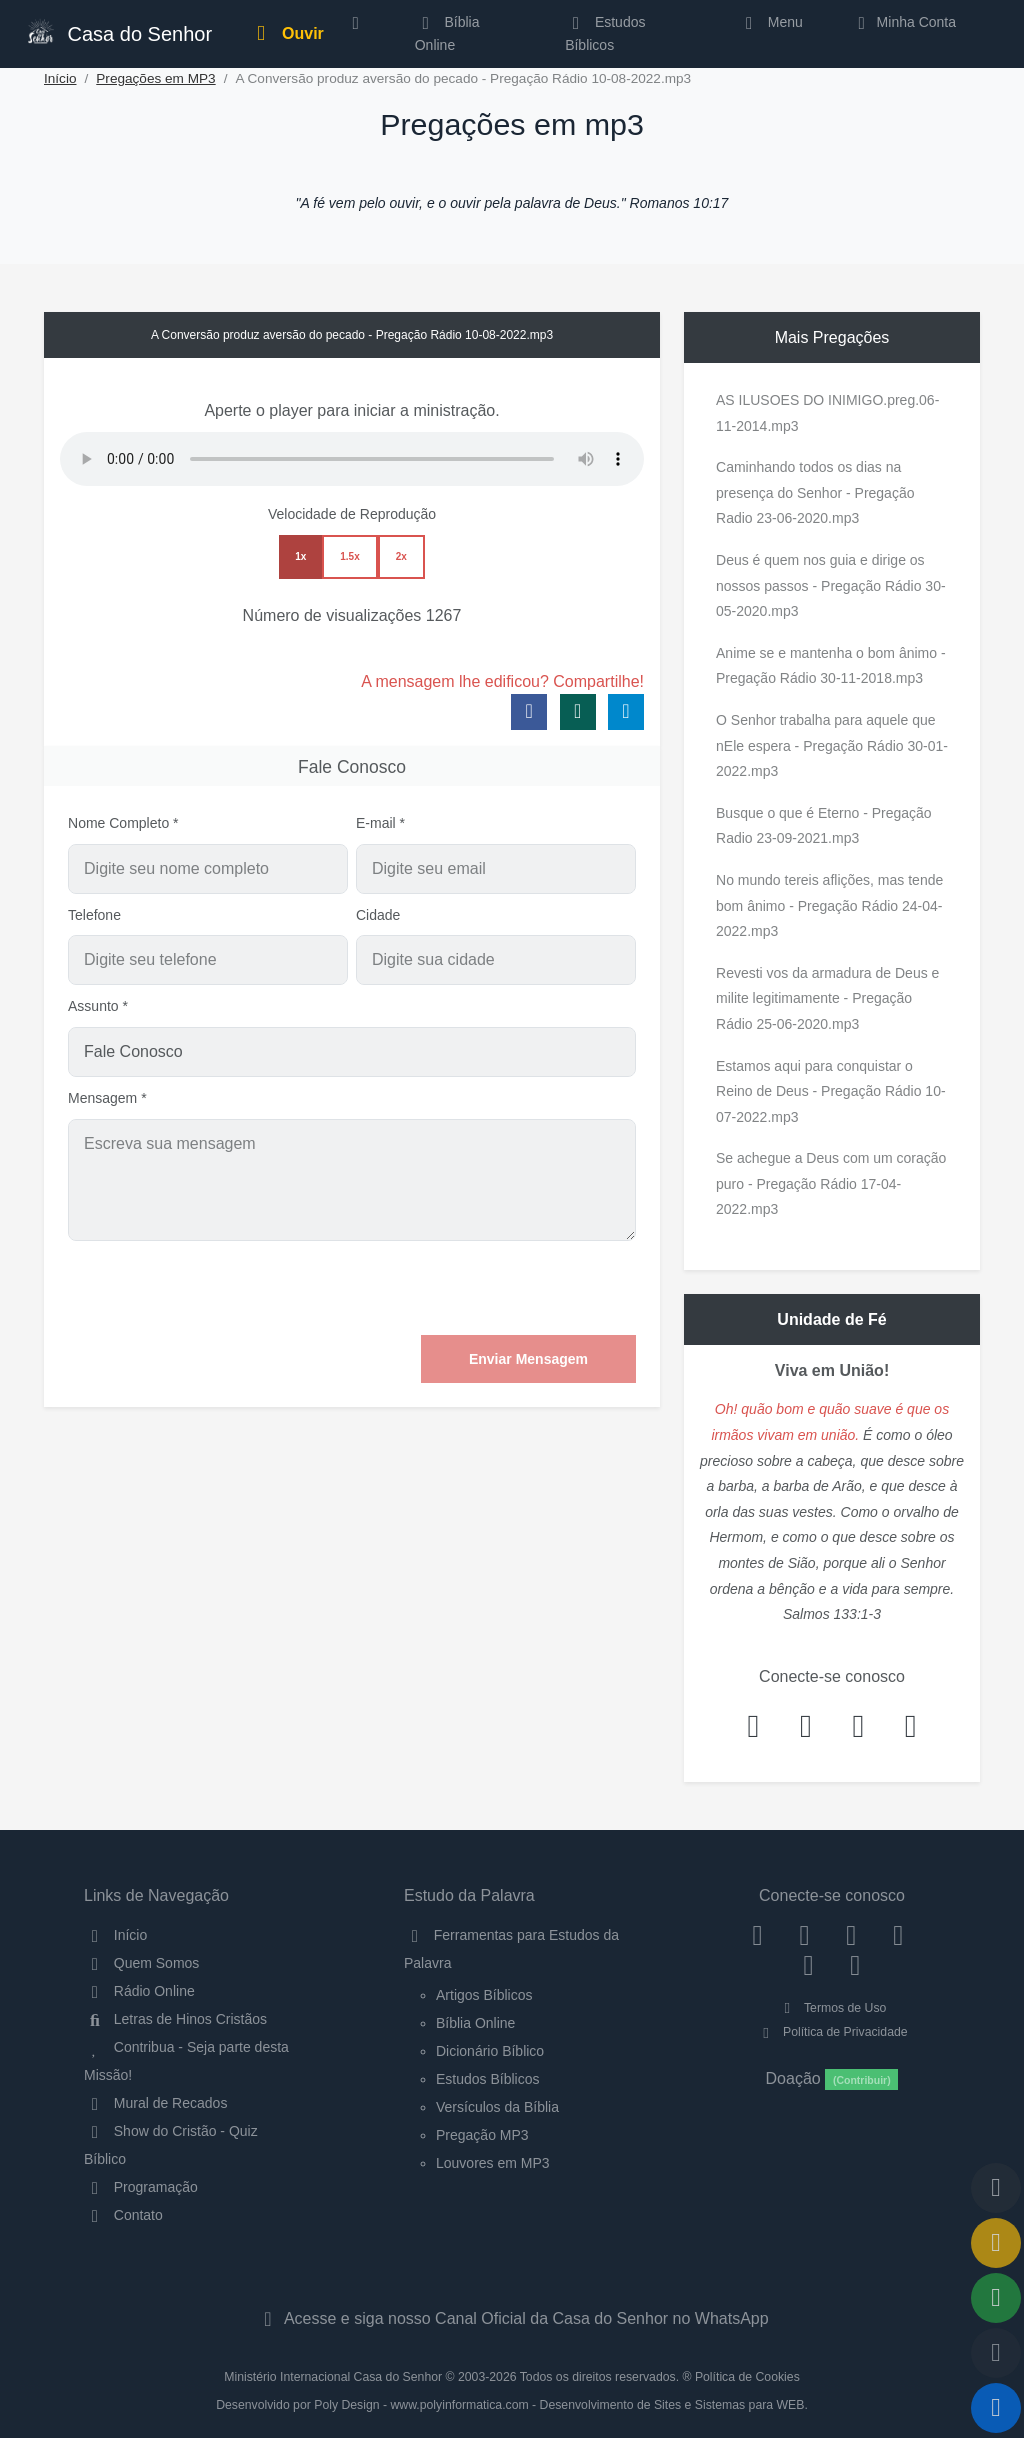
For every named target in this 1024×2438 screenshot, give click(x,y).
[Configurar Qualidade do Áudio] (996, 2353)
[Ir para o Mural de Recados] (996, 2243)
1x (300, 556)
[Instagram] (804, 1935)
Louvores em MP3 (493, 2163)
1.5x (349, 556)
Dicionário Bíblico (490, 2051)
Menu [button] (770, 22)
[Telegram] (855, 1964)
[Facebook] (757, 1935)
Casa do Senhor (118, 31)
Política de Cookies (747, 2377)
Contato (123, 2215)
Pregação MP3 (482, 2135)
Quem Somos (141, 1963)
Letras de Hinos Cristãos (175, 2019)
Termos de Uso (832, 2008)
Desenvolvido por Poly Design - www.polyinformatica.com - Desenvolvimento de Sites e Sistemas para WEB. (512, 2405)
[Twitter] (851, 1935)
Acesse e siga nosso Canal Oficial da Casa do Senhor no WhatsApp (511, 2318)
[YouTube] (898, 1935)
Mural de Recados (155, 2103)
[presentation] (484, 1288)
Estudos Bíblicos (605, 33)
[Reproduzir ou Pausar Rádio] (996, 2408)
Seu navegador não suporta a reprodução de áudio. (352, 459)
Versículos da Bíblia (497, 2107)
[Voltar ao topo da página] (996, 2188)
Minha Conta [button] (903, 22)
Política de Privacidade (831, 2032)
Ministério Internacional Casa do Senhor (333, 2377)
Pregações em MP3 (155, 78)
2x (401, 556)
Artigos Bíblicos (484, 1995)
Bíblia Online (447, 33)
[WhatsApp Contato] (808, 1964)
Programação (141, 2187)
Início (60, 78)
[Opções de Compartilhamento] (996, 2298)
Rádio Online (139, 1991)
